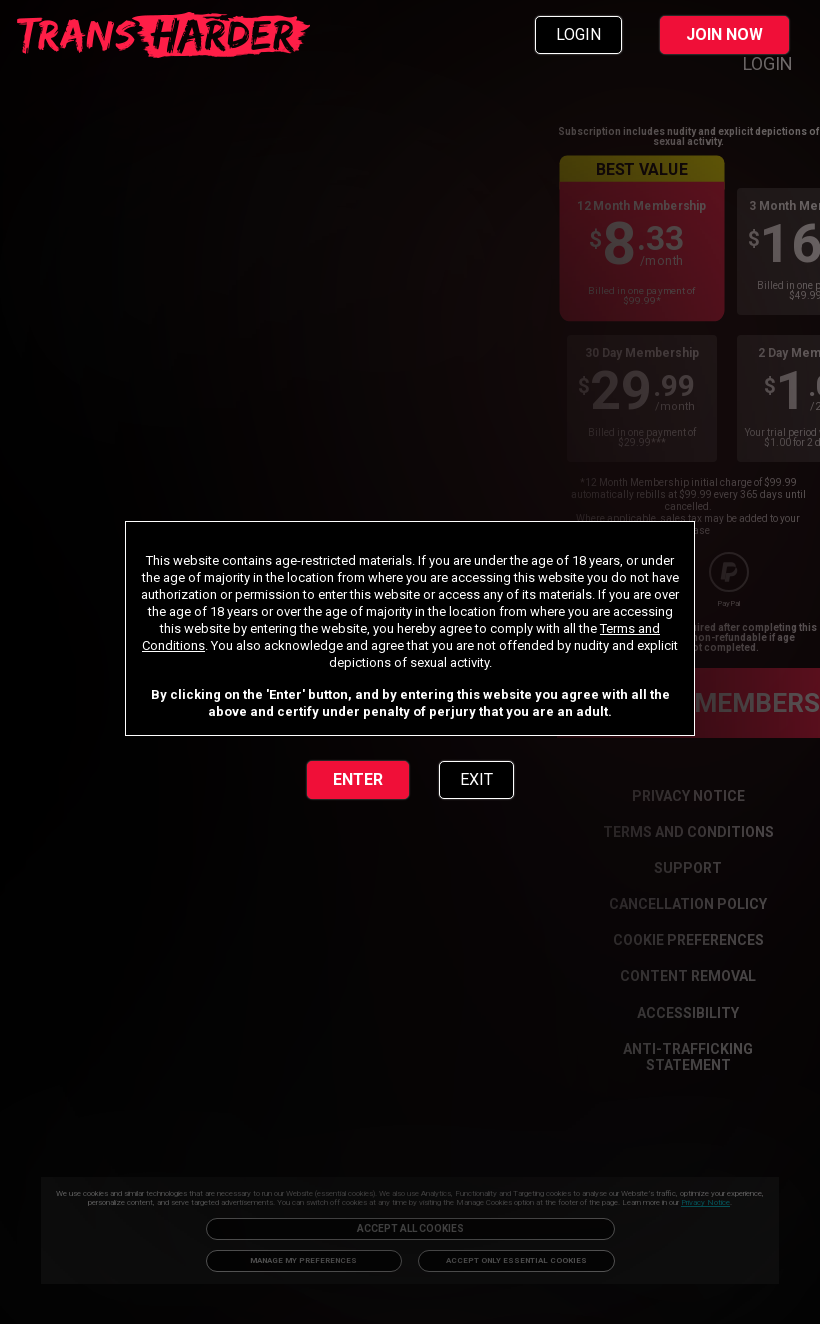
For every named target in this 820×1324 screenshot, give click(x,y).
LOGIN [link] (578, 34)
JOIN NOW (724, 34)
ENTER (358, 779)
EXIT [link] (476, 779)
